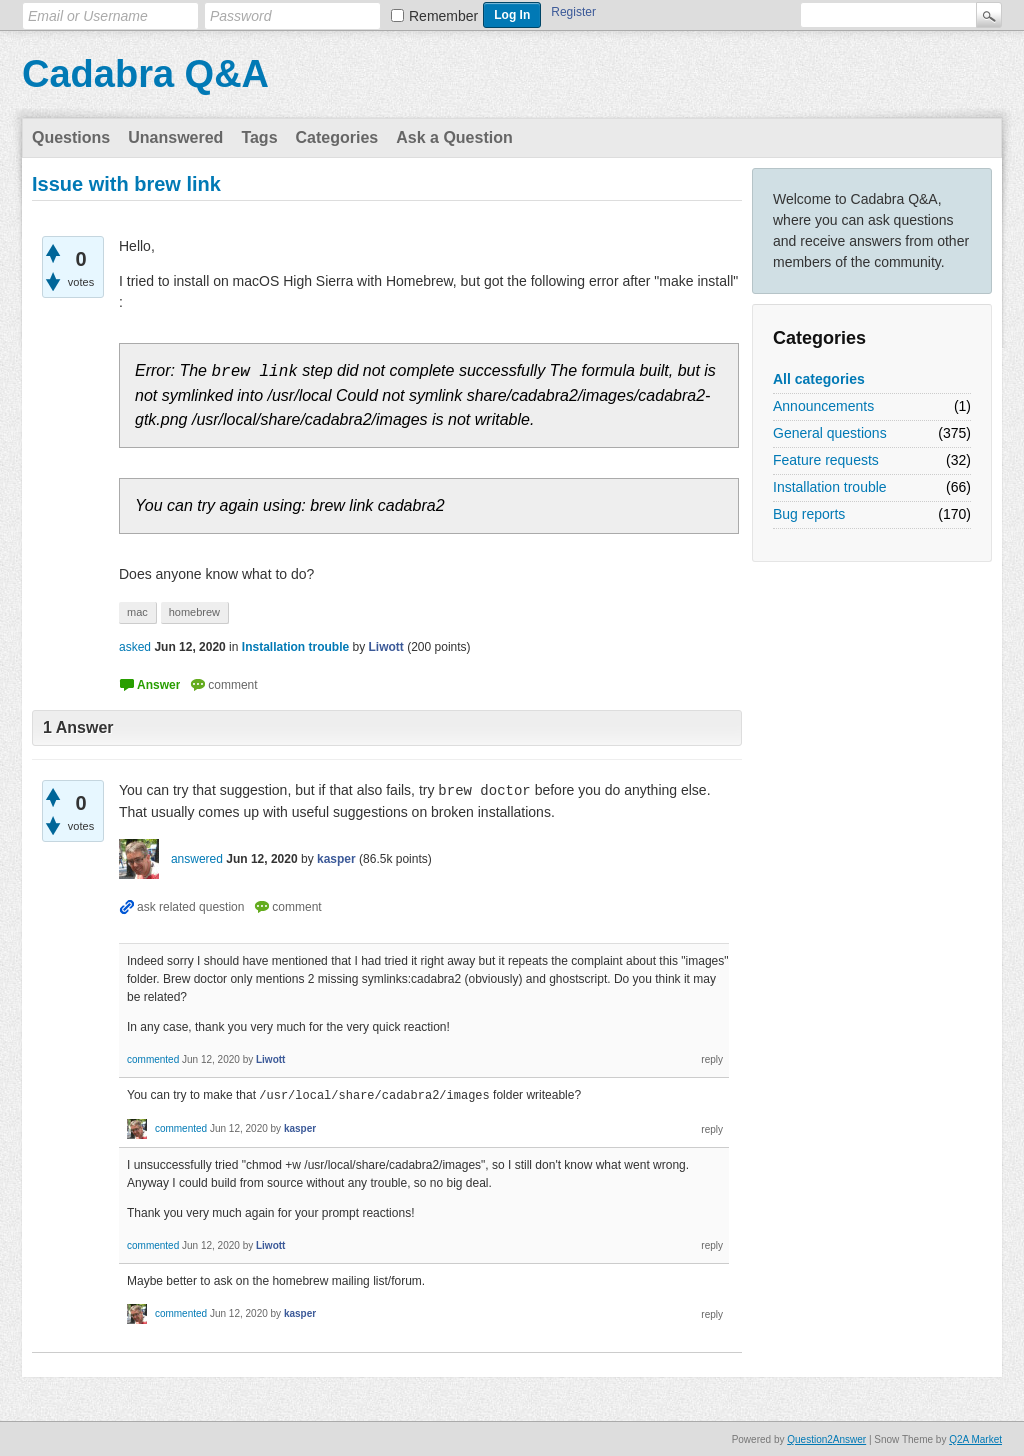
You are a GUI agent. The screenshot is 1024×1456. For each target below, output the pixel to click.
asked (135, 647)
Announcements (823, 406)
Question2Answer (826, 1438)
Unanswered (175, 137)
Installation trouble (830, 487)
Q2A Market (975, 1438)
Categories (337, 137)
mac (137, 612)
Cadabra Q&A (145, 74)
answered (197, 859)
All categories (819, 379)
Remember (443, 16)
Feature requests (826, 460)
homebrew (194, 612)
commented (153, 1059)
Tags (259, 137)
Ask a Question (454, 137)
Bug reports (809, 514)
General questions (830, 433)
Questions (71, 137)
